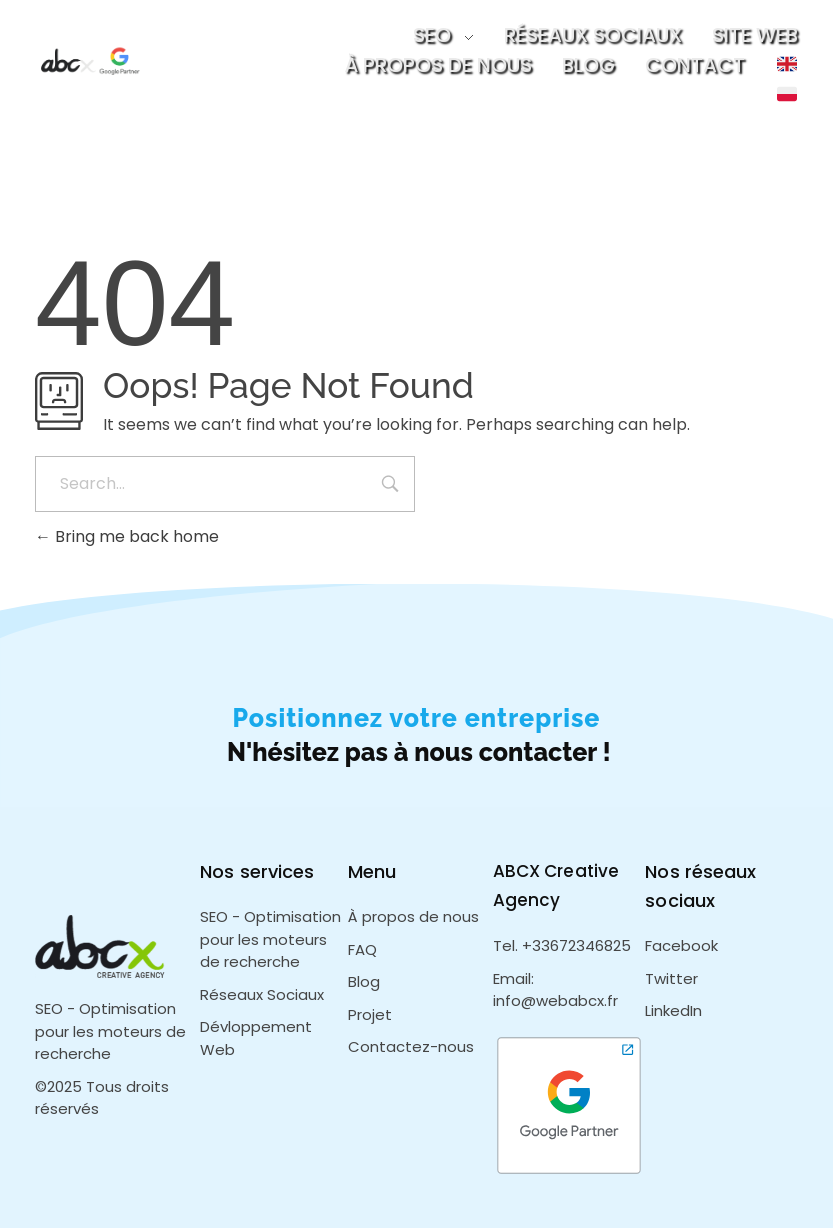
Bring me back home (127, 536)
